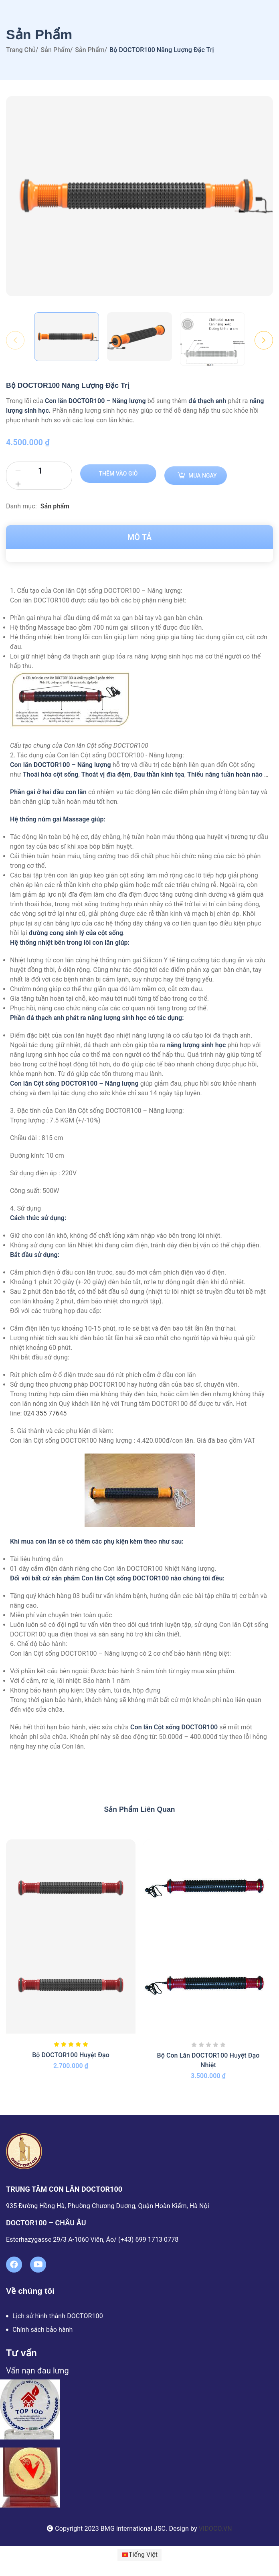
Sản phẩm (55, 50)
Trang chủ (21, 50)
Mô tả (139, 537)
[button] (139, 591)
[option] (66, 336)
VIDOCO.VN (215, 2528)
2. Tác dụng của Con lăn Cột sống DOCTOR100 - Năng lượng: (97, 755)
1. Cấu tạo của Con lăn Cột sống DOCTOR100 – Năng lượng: (96, 590)
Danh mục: (22, 506)
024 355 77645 (45, 1413)
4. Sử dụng (25, 1208)
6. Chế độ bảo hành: (38, 1644)
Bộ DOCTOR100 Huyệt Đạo (70, 2055)
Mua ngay (202, 475)
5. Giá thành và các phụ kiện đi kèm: (61, 1431)
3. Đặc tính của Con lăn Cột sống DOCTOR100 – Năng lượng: (97, 1110)
